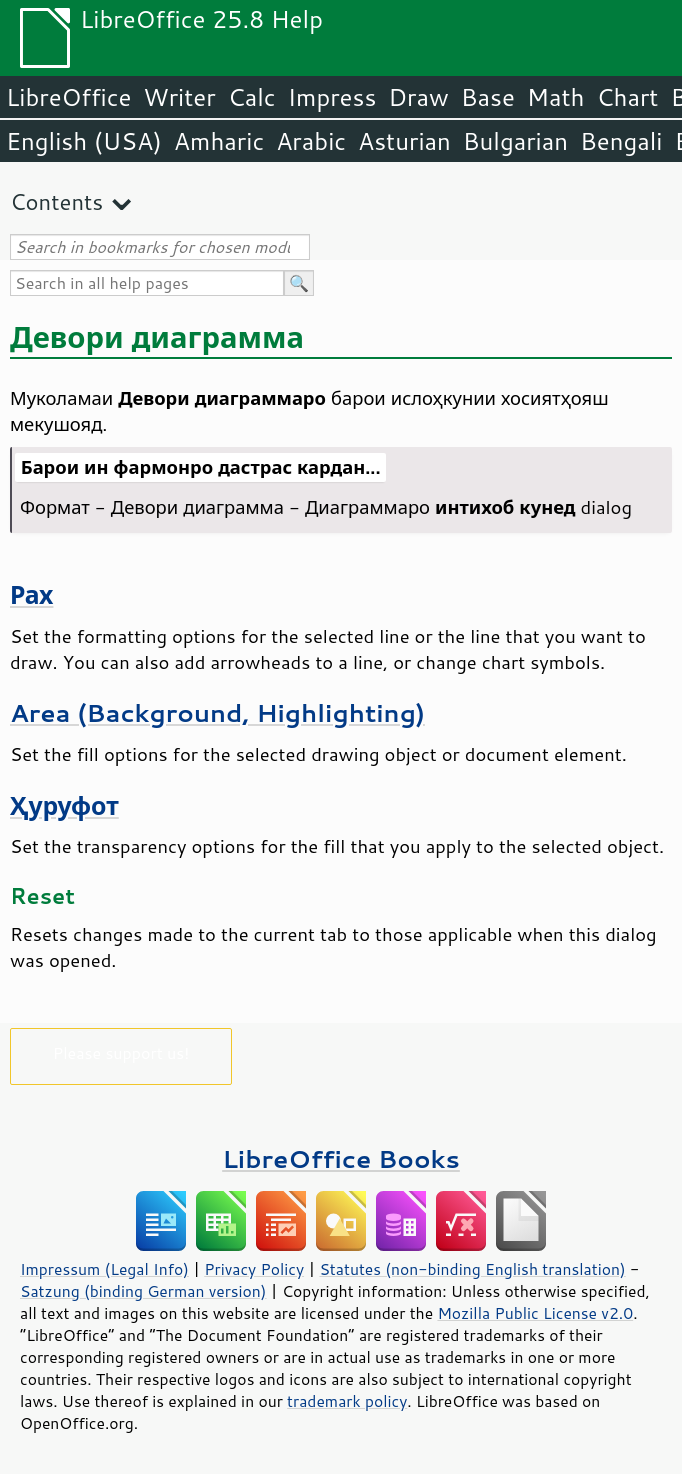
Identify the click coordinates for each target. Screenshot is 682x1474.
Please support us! (121, 1052)
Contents (56, 201)
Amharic (219, 141)
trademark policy (347, 1401)
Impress (332, 97)
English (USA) (84, 141)
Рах (31, 594)
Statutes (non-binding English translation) (472, 1269)
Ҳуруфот (64, 805)
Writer (179, 97)
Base (488, 97)
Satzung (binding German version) (143, 1291)
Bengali (621, 141)
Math (556, 97)
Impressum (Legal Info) (104, 1269)
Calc (252, 97)
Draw (418, 97)
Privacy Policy (254, 1269)
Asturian (404, 141)
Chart (627, 97)
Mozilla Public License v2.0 (535, 1313)
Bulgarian (515, 141)
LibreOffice (68, 97)
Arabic (311, 141)
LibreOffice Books (341, 1158)
